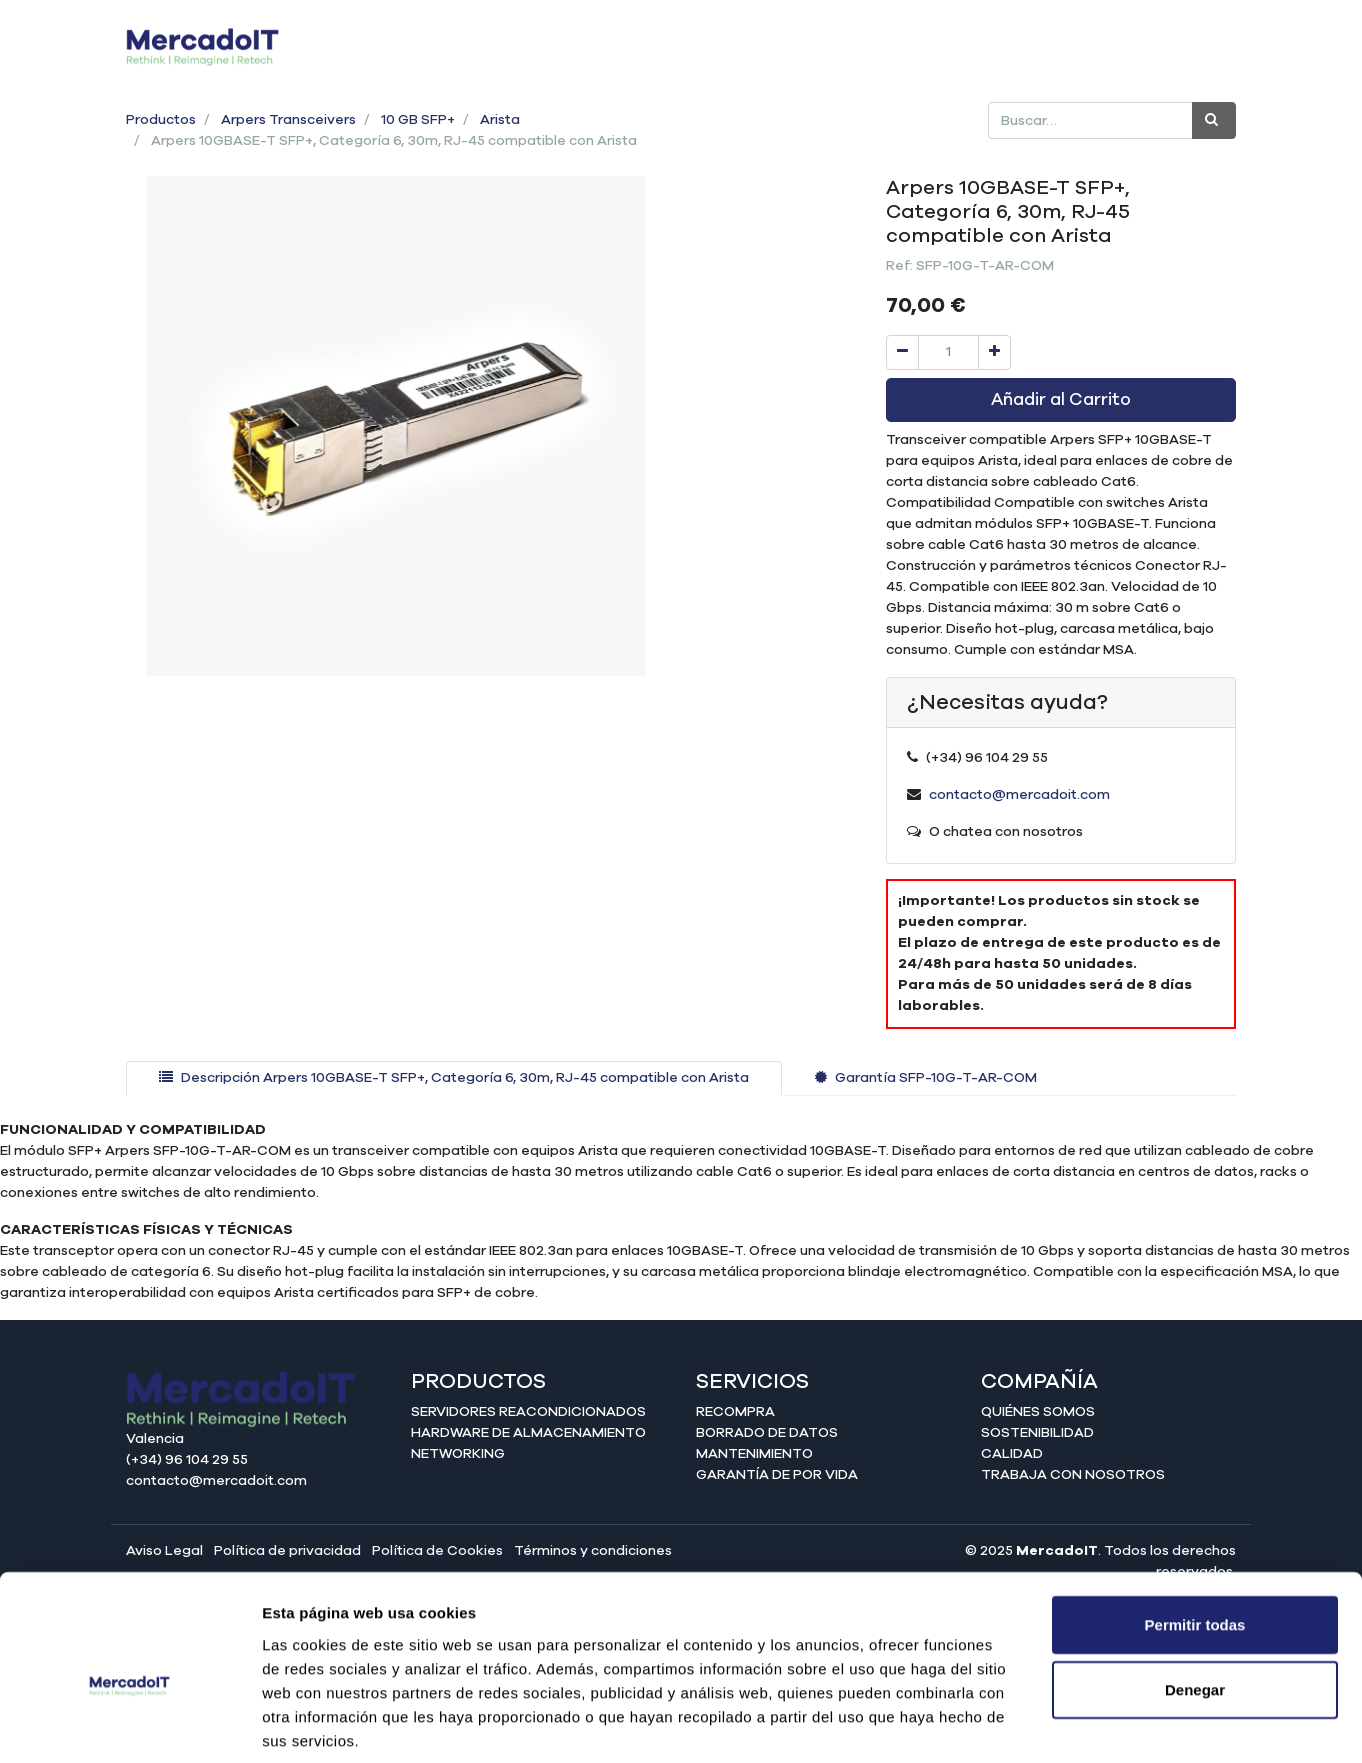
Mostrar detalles (1082, 1723)
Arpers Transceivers (288, 120)
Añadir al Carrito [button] (1061, 400)
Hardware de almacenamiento (528, 1433)
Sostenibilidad (1037, 1433)
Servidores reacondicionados (528, 1412)
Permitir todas (1195, 1526)
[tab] (454, 1078)
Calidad (1012, 1454)
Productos (161, 120)
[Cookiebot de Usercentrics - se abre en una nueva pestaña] (129, 1724)
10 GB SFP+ (418, 120)
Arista (500, 120)
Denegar (1195, 1592)
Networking (458, 1454)
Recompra (735, 1412)
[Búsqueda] (1214, 120)
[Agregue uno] (994, 352)
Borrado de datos (767, 1433)
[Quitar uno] (902, 352)
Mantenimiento (754, 1454)
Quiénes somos (1038, 1412)
